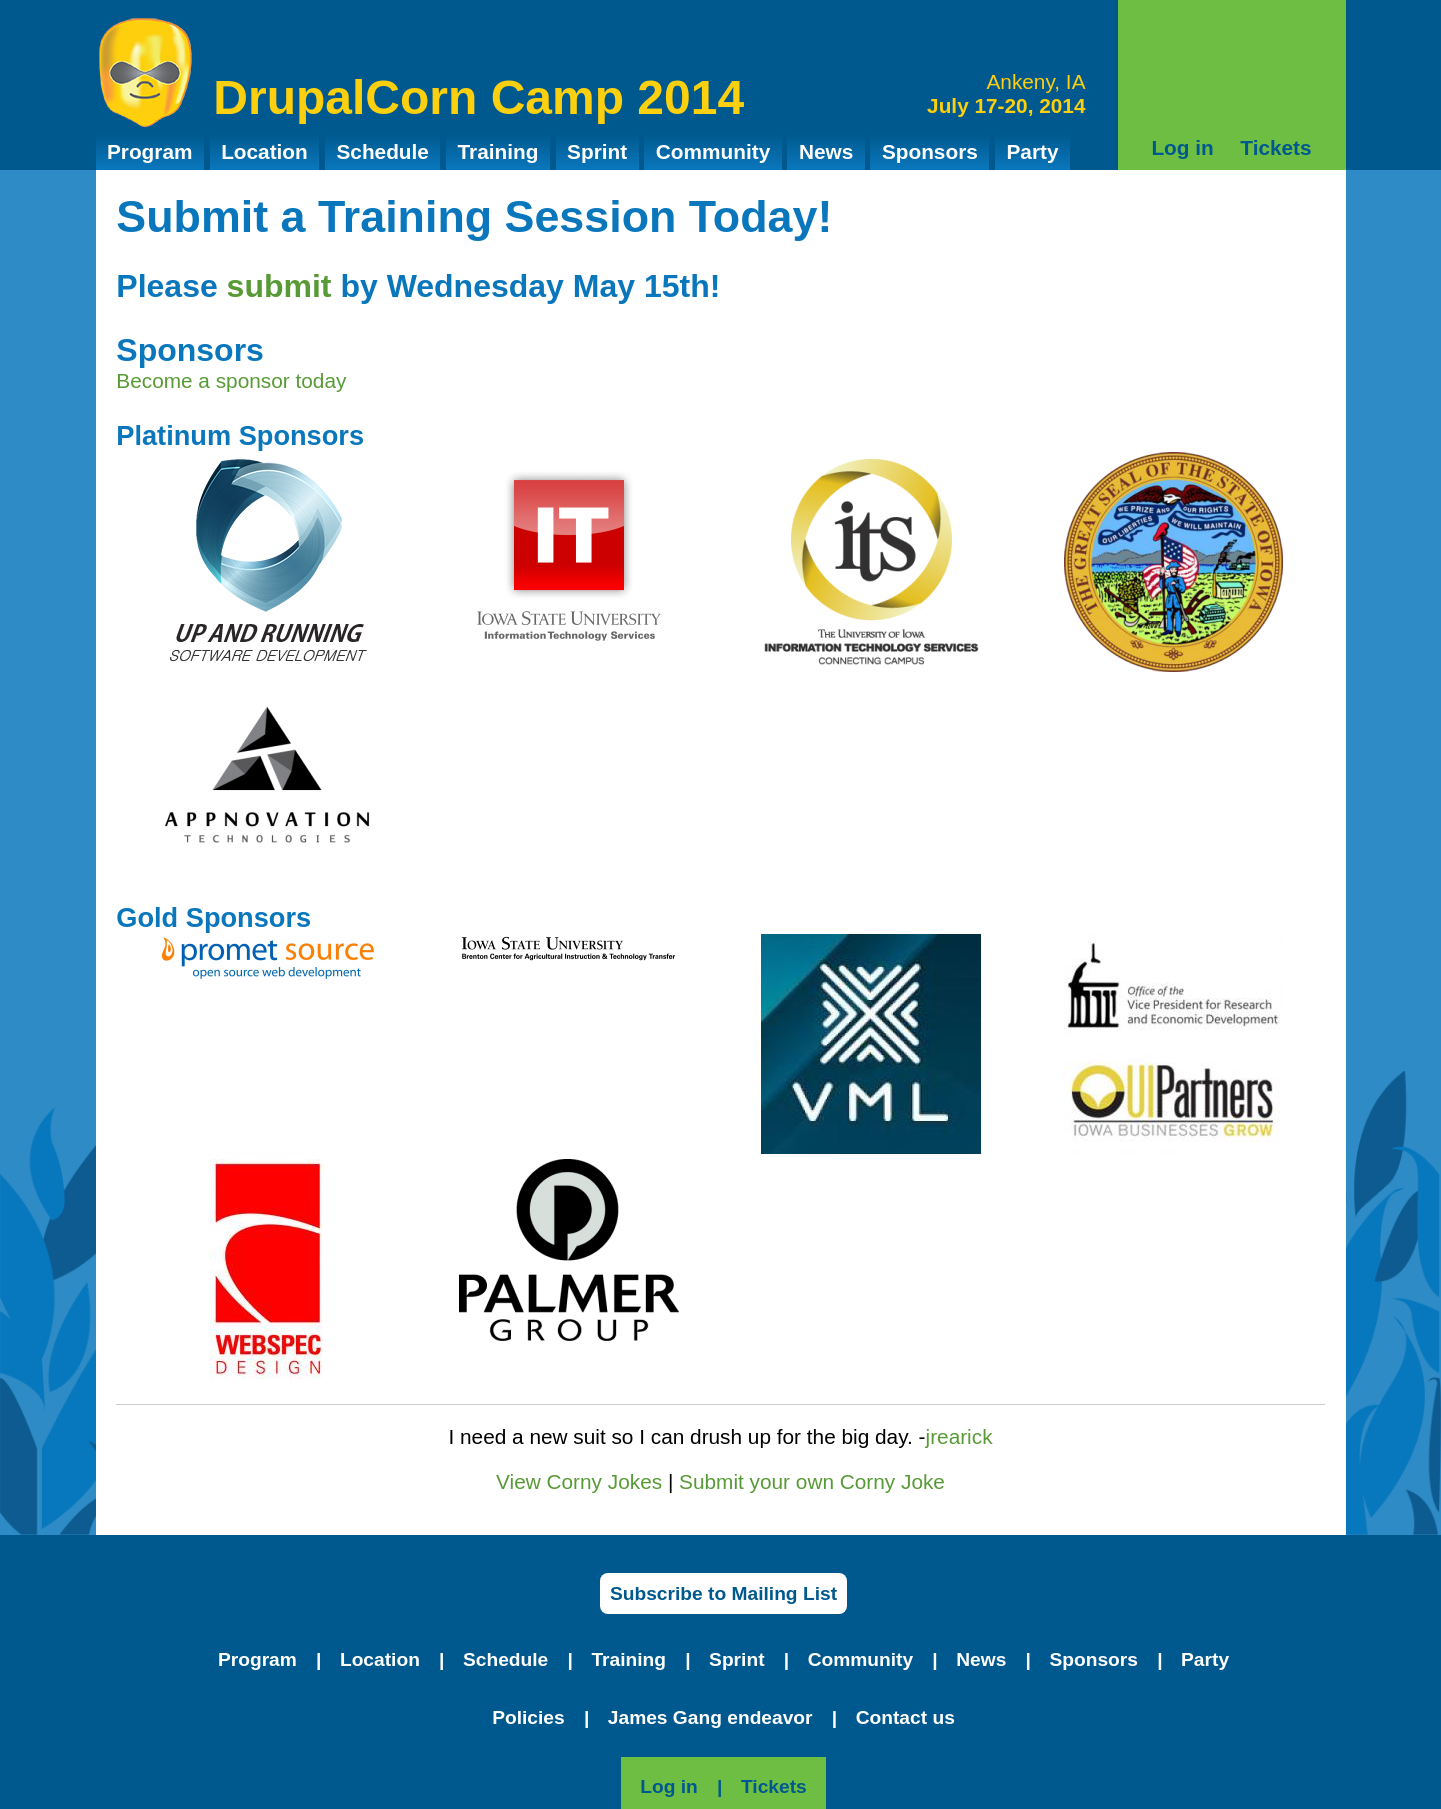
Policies (528, 1717)
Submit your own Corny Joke (812, 1481)
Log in (1182, 147)
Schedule (382, 151)
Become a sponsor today (231, 380)
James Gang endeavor (710, 1717)
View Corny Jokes (579, 1481)
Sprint (597, 151)
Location (264, 151)
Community (713, 151)
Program (150, 151)
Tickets (1275, 147)
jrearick (959, 1436)
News (826, 151)
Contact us (905, 1717)
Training (498, 151)
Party (1032, 151)
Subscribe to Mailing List (723, 1593)
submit (279, 286)
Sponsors (930, 151)
